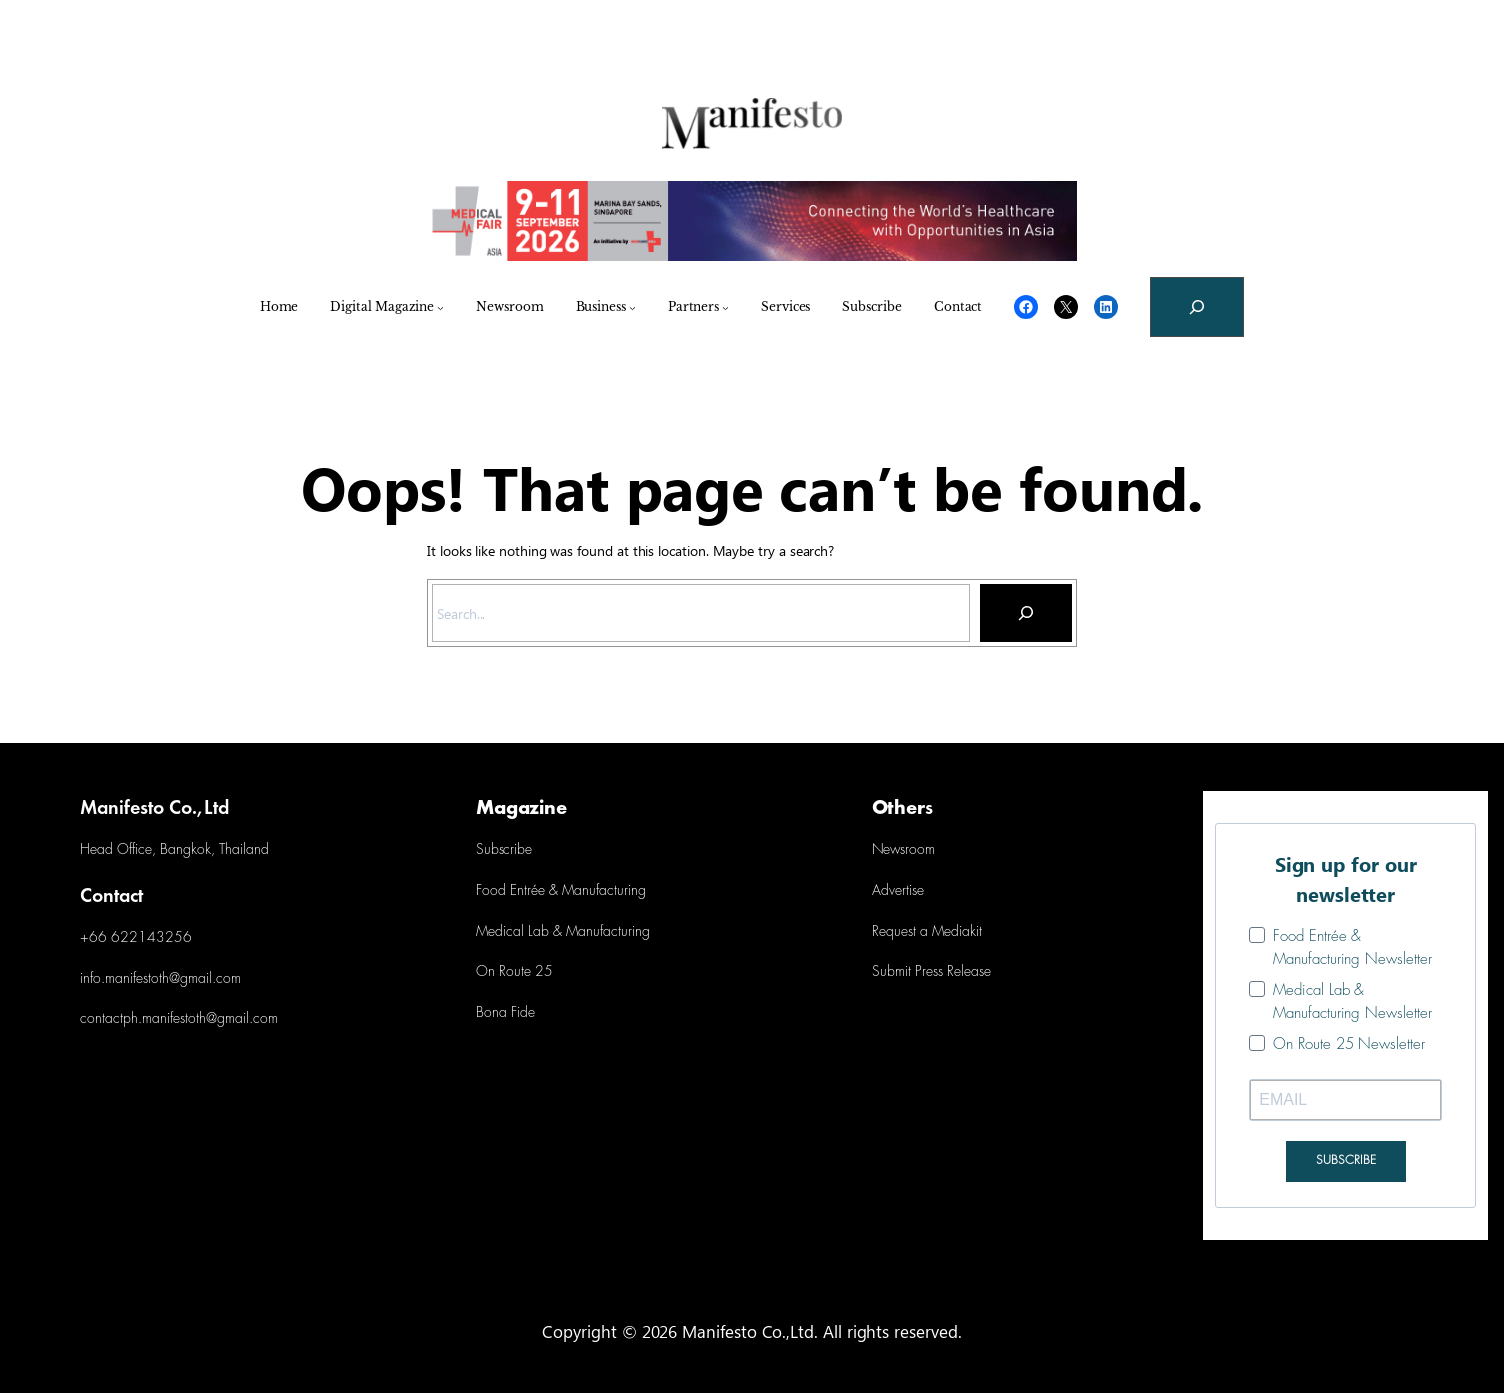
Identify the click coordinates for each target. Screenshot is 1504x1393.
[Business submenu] (632, 307)
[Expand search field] (1197, 307)
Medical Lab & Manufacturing (563, 932)
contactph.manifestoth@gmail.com (179, 1019)
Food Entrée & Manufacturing (561, 891)
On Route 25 (514, 972)
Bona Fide (505, 1013)
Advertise (898, 891)
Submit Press (907, 972)
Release (967, 972)
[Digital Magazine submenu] (440, 307)
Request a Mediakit (927, 932)
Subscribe (504, 850)
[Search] (1026, 613)
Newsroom (903, 850)
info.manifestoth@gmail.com (160, 979)
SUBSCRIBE (1346, 1160)
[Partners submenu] (725, 307)
